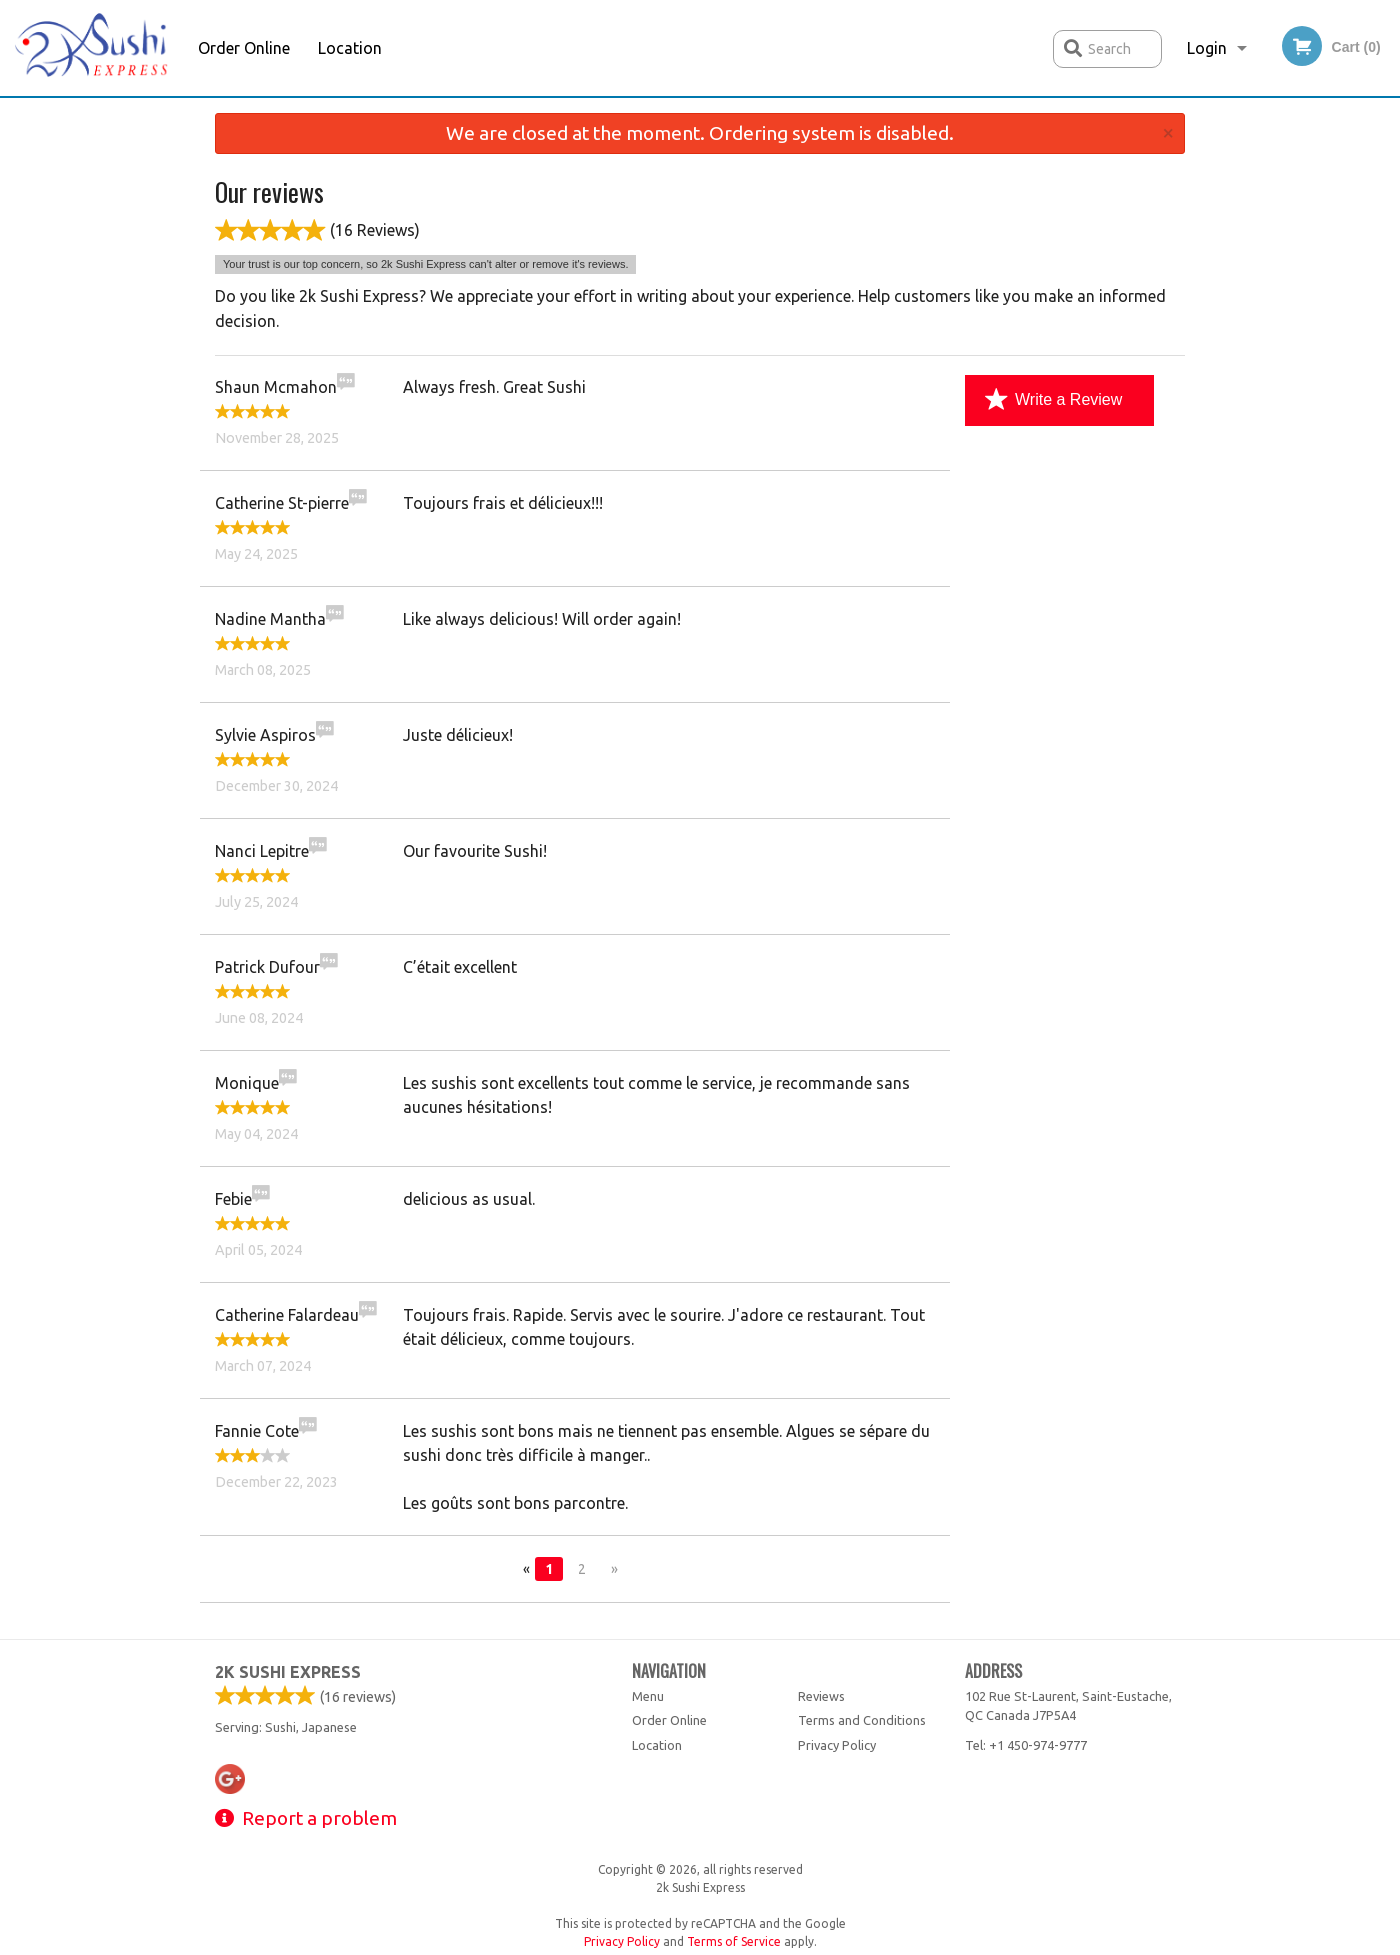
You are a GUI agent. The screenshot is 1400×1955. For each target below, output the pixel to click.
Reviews (821, 1696)
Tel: (1026, 1745)
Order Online (244, 48)
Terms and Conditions (862, 1720)
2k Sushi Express (288, 1672)
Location (350, 48)
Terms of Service (734, 1941)
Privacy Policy (837, 1745)
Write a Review (1053, 399)
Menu (648, 1696)
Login (1207, 48)
